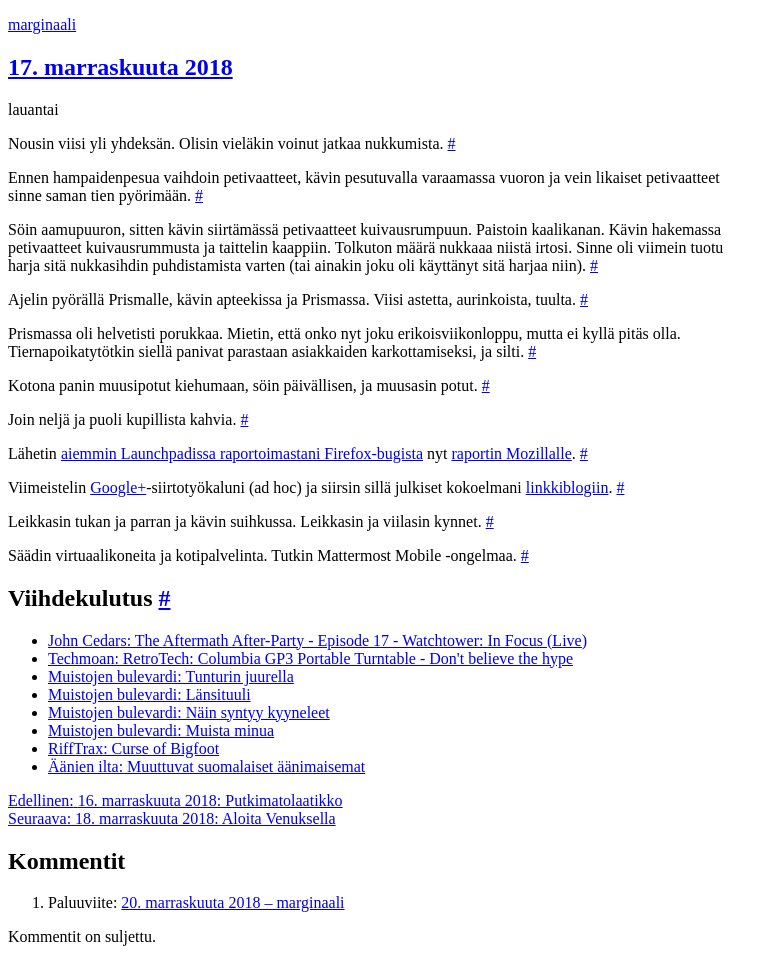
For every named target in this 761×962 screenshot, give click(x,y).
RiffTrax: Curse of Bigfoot (133, 748)
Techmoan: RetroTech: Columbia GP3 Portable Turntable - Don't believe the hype (310, 658)
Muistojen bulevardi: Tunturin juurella (171, 676)
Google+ (118, 487)
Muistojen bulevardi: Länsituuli (149, 694)
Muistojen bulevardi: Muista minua (161, 730)
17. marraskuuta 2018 (120, 67)
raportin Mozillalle (511, 453)
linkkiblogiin (567, 487)
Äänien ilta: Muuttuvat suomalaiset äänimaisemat (206, 766)
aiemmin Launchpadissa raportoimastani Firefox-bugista (242, 453)
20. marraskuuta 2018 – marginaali (232, 902)
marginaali (42, 24)
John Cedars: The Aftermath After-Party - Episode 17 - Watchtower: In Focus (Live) (317, 640)
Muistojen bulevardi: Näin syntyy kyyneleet (189, 712)
